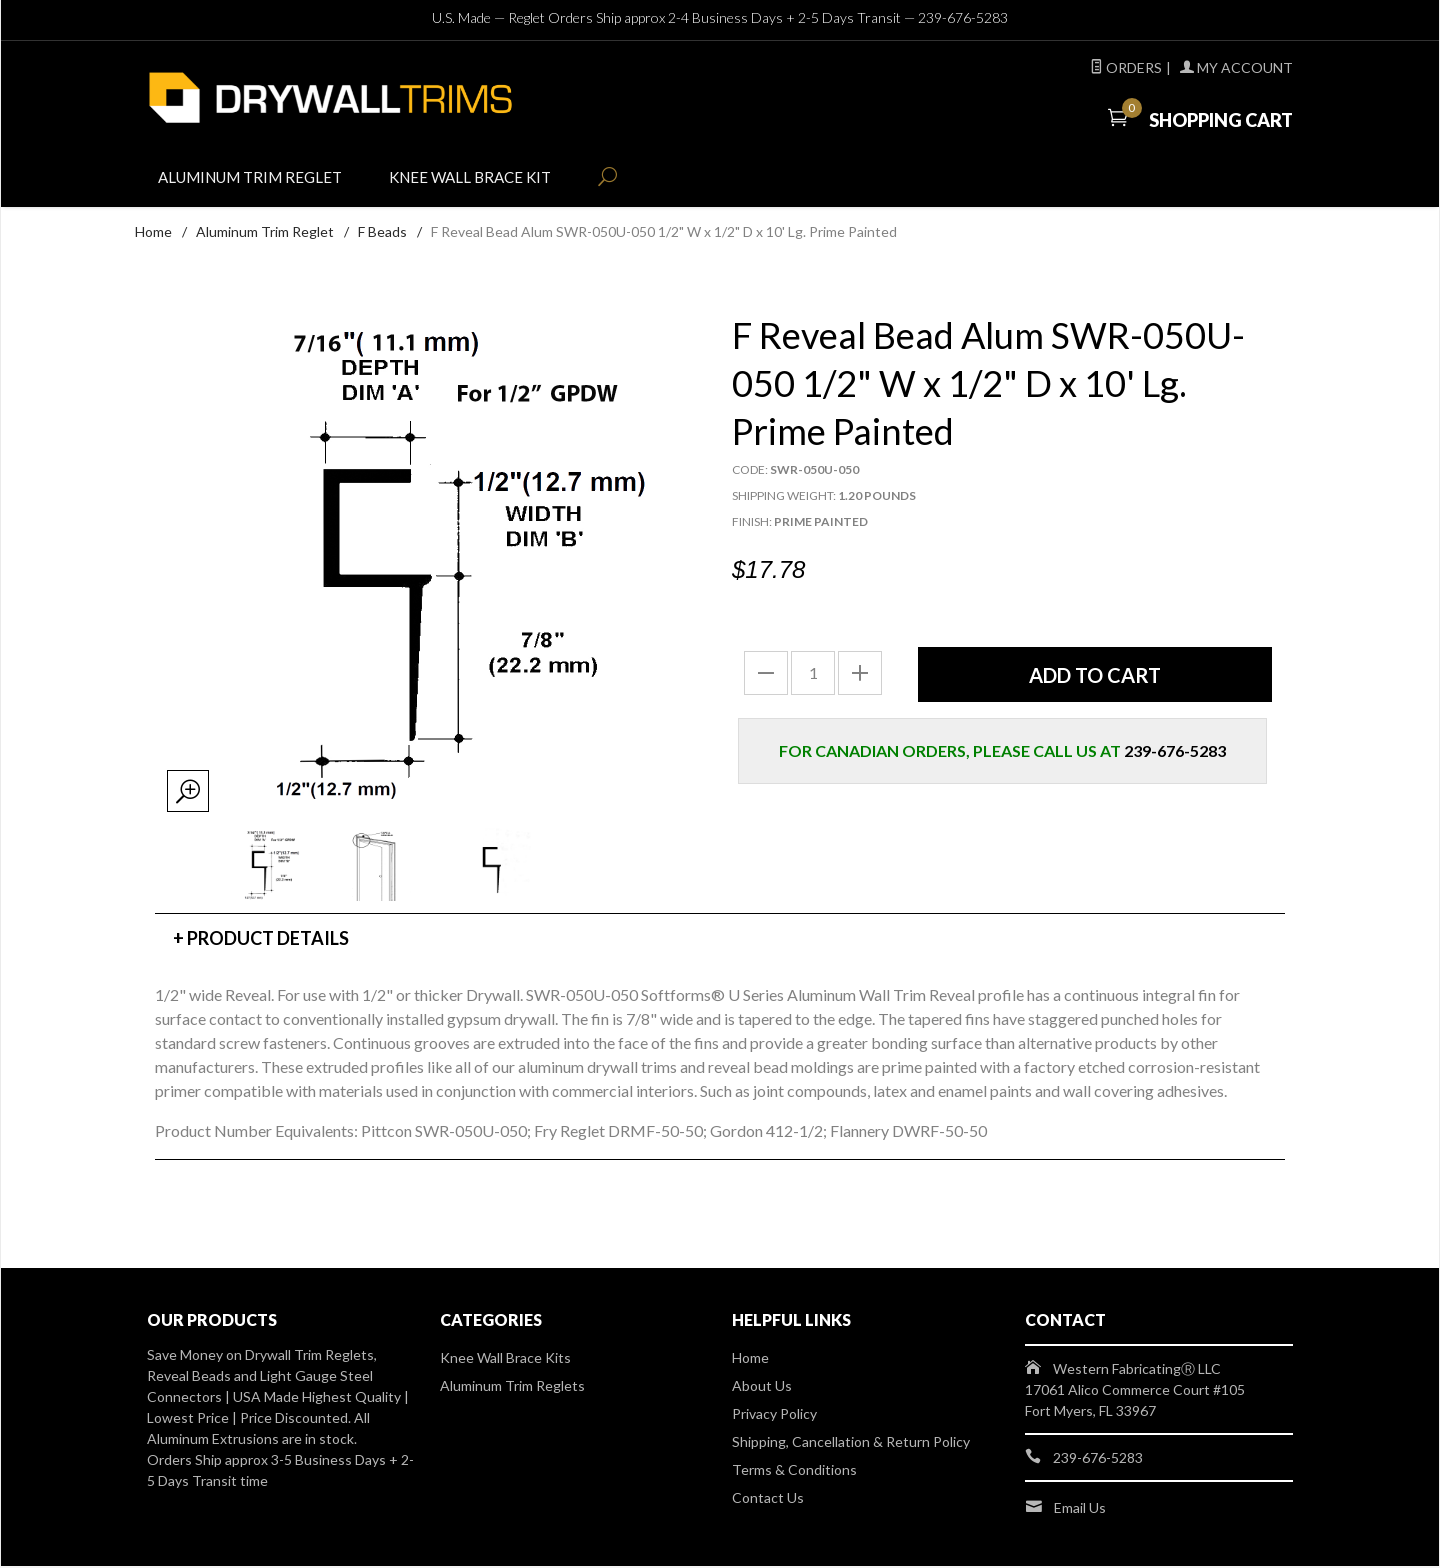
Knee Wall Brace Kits (505, 1359)
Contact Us (768, 1499)
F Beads (382, 233)
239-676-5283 (963, 17)
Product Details (268, 940)
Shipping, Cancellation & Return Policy (851, 1443)
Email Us (1080, 1509)
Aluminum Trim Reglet (258, 181)
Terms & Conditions (794, 1471)
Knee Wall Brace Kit (491, 181)
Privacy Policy (774, 1415)
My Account (1236, 67)
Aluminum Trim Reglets (512, 1387)
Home (153, 233)
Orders (1126, 67)
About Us (762, 1387)
